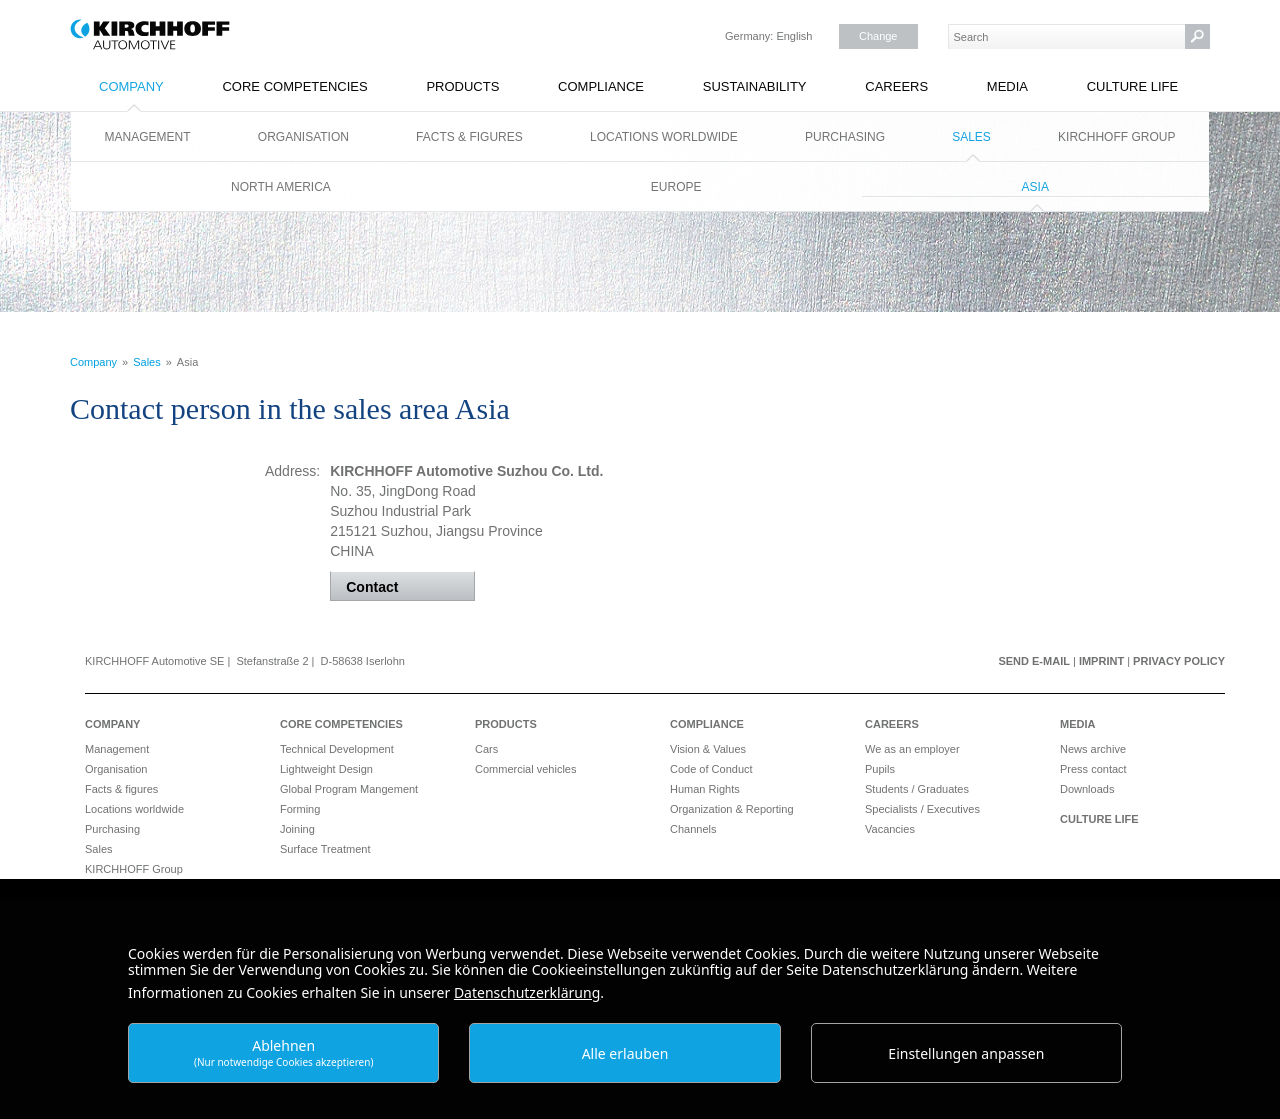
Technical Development (337, 749)
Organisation (303, 137)
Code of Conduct (711, 769)
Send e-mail (1034, 661)
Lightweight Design (326, 769)
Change (878, 36)
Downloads (1087, 789)
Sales (971, 137)
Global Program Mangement (349, 789)
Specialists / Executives (922, 809)
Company (131, 86)
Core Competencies (294, 86)
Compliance (601, 86)
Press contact (1093, 769)
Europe (676, 187)
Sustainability (755, 86)
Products (462, 86)
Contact (372, 587)
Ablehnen (284, 1052)
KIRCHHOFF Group (1116, 137)
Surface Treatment (325, 849)
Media (1007, 86)
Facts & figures (469, 137)
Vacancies (890, 829)
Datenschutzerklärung (527, 992)
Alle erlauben (625, 1053)
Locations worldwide (664, 137)
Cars (486, 749)
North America (281, 187)
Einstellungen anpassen (966, 1053)
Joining (297, 829)
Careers (896, 86)
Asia (1035, 187)
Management (148, 137)
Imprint (1101, 661)
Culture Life (1133, 86)
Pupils (880, 769)
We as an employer (912, 749)
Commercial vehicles (525, 769)
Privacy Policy (1179, 661)
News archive (1093, 749)
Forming (300, 809)
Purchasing (845, 137)
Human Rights (705, 789)
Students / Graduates (917, 789)
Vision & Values (708, 749)
